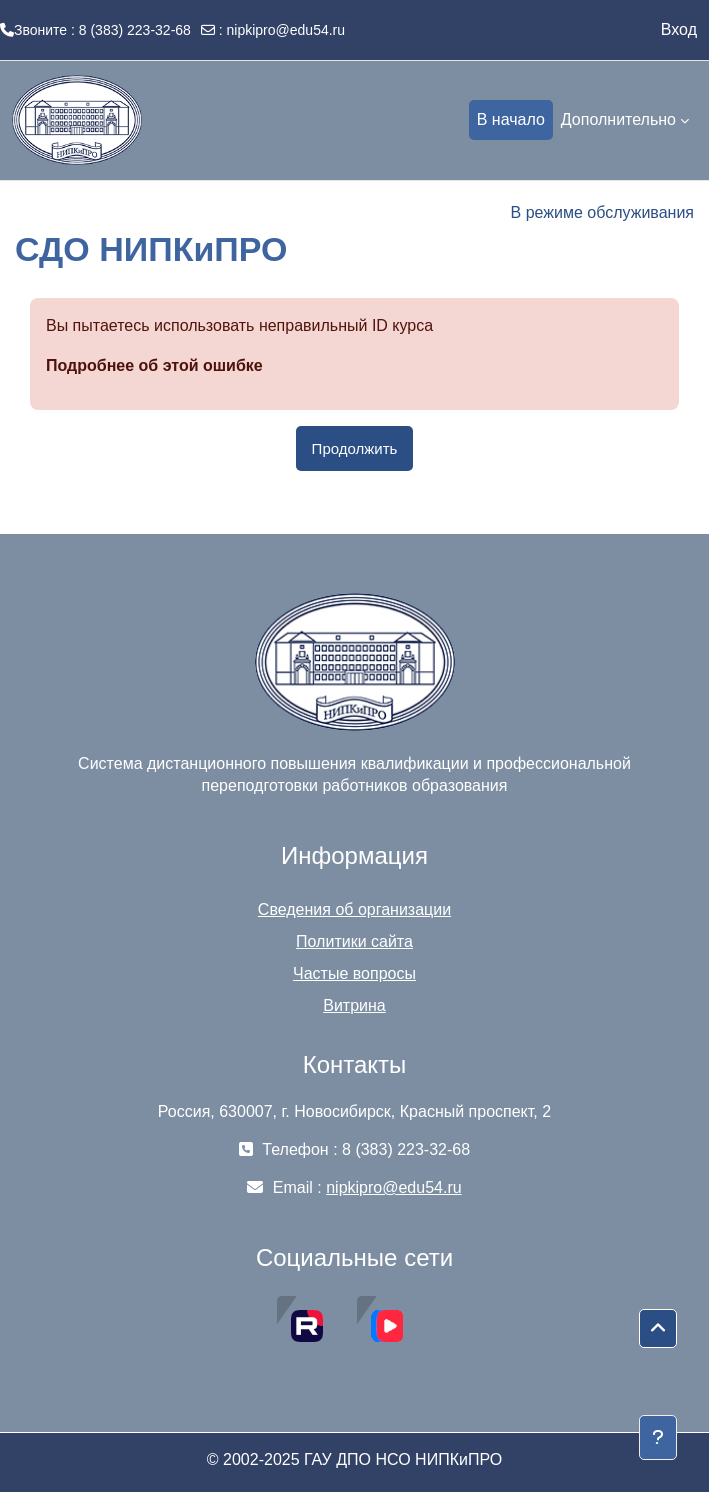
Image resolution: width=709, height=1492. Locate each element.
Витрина (354, 1005)
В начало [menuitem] (511, 119)
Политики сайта (354, 941)
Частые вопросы (354, 973)
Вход (679, 29)
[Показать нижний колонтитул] (658, 1437)
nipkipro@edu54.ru (286, 30)
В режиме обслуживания (602, 212)
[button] (658, 1329)
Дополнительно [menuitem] (618, 119)
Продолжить (355, 448)
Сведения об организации (354, 909)
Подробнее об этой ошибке (154, 365)
